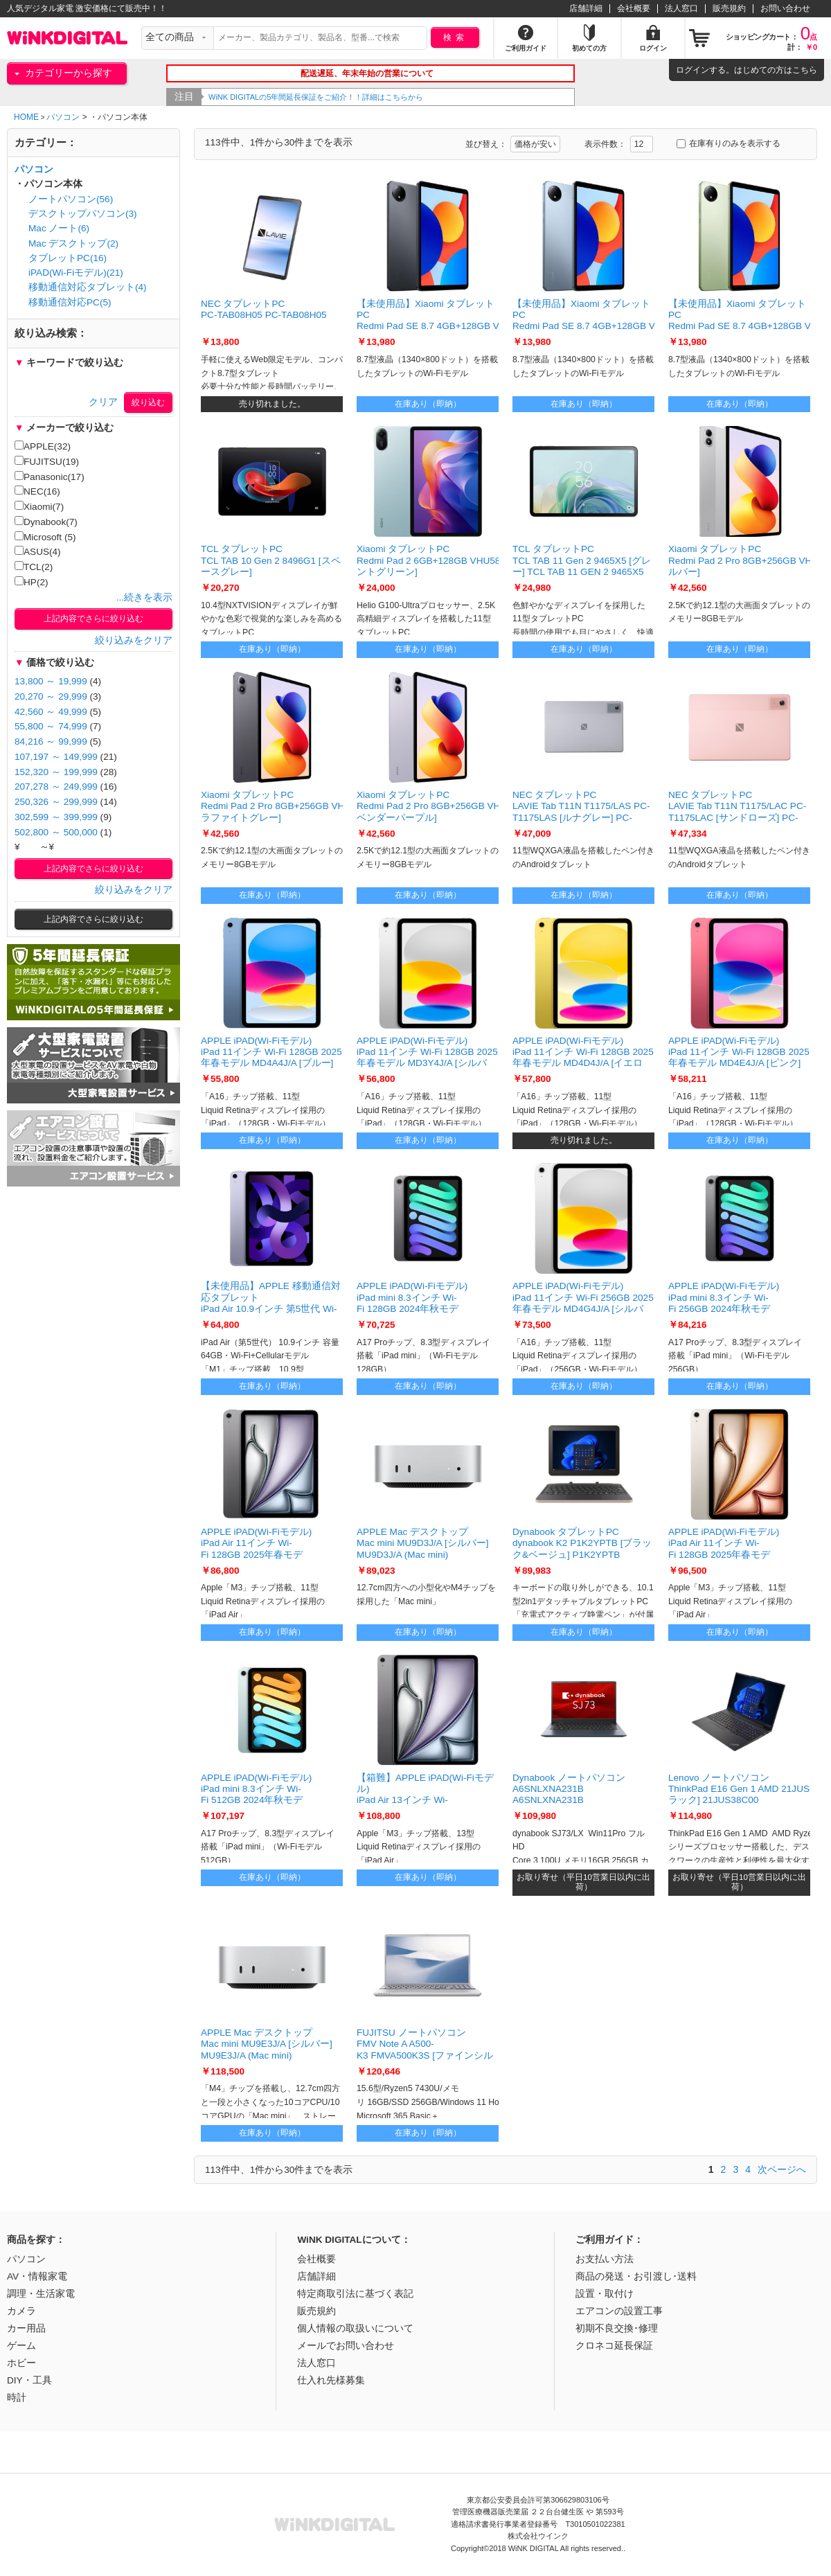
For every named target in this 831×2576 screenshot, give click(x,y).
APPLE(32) (43, 446)
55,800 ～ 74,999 (51, 726)
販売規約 (729, 8)
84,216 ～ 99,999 (51, 741)
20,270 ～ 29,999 (51, 696)
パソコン (63, 117)
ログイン (692, 70)
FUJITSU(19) (47, 461)
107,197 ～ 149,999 (56, 757)
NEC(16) (37, 491)
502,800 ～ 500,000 (56, 832)
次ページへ (782, 2169)
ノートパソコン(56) (70, 199)
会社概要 (633, 8)
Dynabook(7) (46, 521)
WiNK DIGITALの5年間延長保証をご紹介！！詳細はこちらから (318, 97)
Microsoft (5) (45, 536)
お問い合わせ (785, 8)
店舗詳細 (585, 8)
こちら (804, 70)
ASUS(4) (38, 551)
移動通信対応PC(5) (69, 302)
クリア (103, 402)
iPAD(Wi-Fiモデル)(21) (75, 272)
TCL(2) (34, 566)
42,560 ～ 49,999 (51, 712)
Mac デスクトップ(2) (73, 243)
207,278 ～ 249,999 (56, 786)
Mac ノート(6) (58, 228)
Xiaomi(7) (39, 506)
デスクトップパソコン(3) (82, 213)
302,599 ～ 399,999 (56, 817)
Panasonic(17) (49, 476)
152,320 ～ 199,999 (56, 772)
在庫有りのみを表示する (728, 143)
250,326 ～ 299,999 (56, 802)
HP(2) (31, 581)
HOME (26, 117)
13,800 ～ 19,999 (51, 681)
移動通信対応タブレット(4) (87, 287)
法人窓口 (681, 8)
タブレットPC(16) (67, 258)
